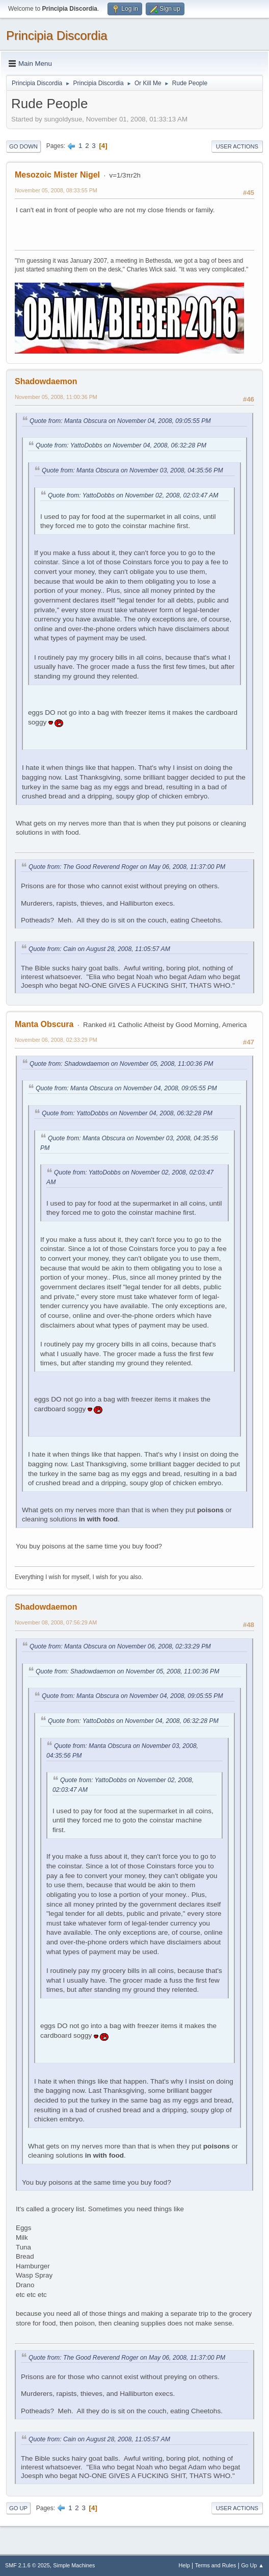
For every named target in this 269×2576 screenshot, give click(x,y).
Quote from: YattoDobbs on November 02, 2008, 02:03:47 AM (133, 495)
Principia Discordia (56, 35)
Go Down (23, 146)
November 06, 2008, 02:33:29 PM (56, 1040)
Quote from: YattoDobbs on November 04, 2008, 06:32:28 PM (121, 445)
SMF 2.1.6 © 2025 (27, 2565)
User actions (237, 146)
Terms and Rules (215, 2565)
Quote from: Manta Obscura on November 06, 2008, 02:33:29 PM (120, 1646)
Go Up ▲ (252, 2565)
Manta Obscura (44, 1024)
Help (184, 2565)
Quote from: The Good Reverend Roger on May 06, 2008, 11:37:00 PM (127, 866)
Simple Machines (74, 2565)
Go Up (18, 2508)
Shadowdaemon (46, 381)
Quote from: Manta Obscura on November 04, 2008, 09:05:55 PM (120, 420)
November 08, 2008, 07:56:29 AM (56, 1622)
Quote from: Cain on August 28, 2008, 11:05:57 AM (99, 949)
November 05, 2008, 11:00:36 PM (56, 397)
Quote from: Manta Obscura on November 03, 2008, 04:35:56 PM (132, 470)
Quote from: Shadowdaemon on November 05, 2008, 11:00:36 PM (121, 1063)
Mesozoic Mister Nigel (57, 174)
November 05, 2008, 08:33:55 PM (56, 190)
